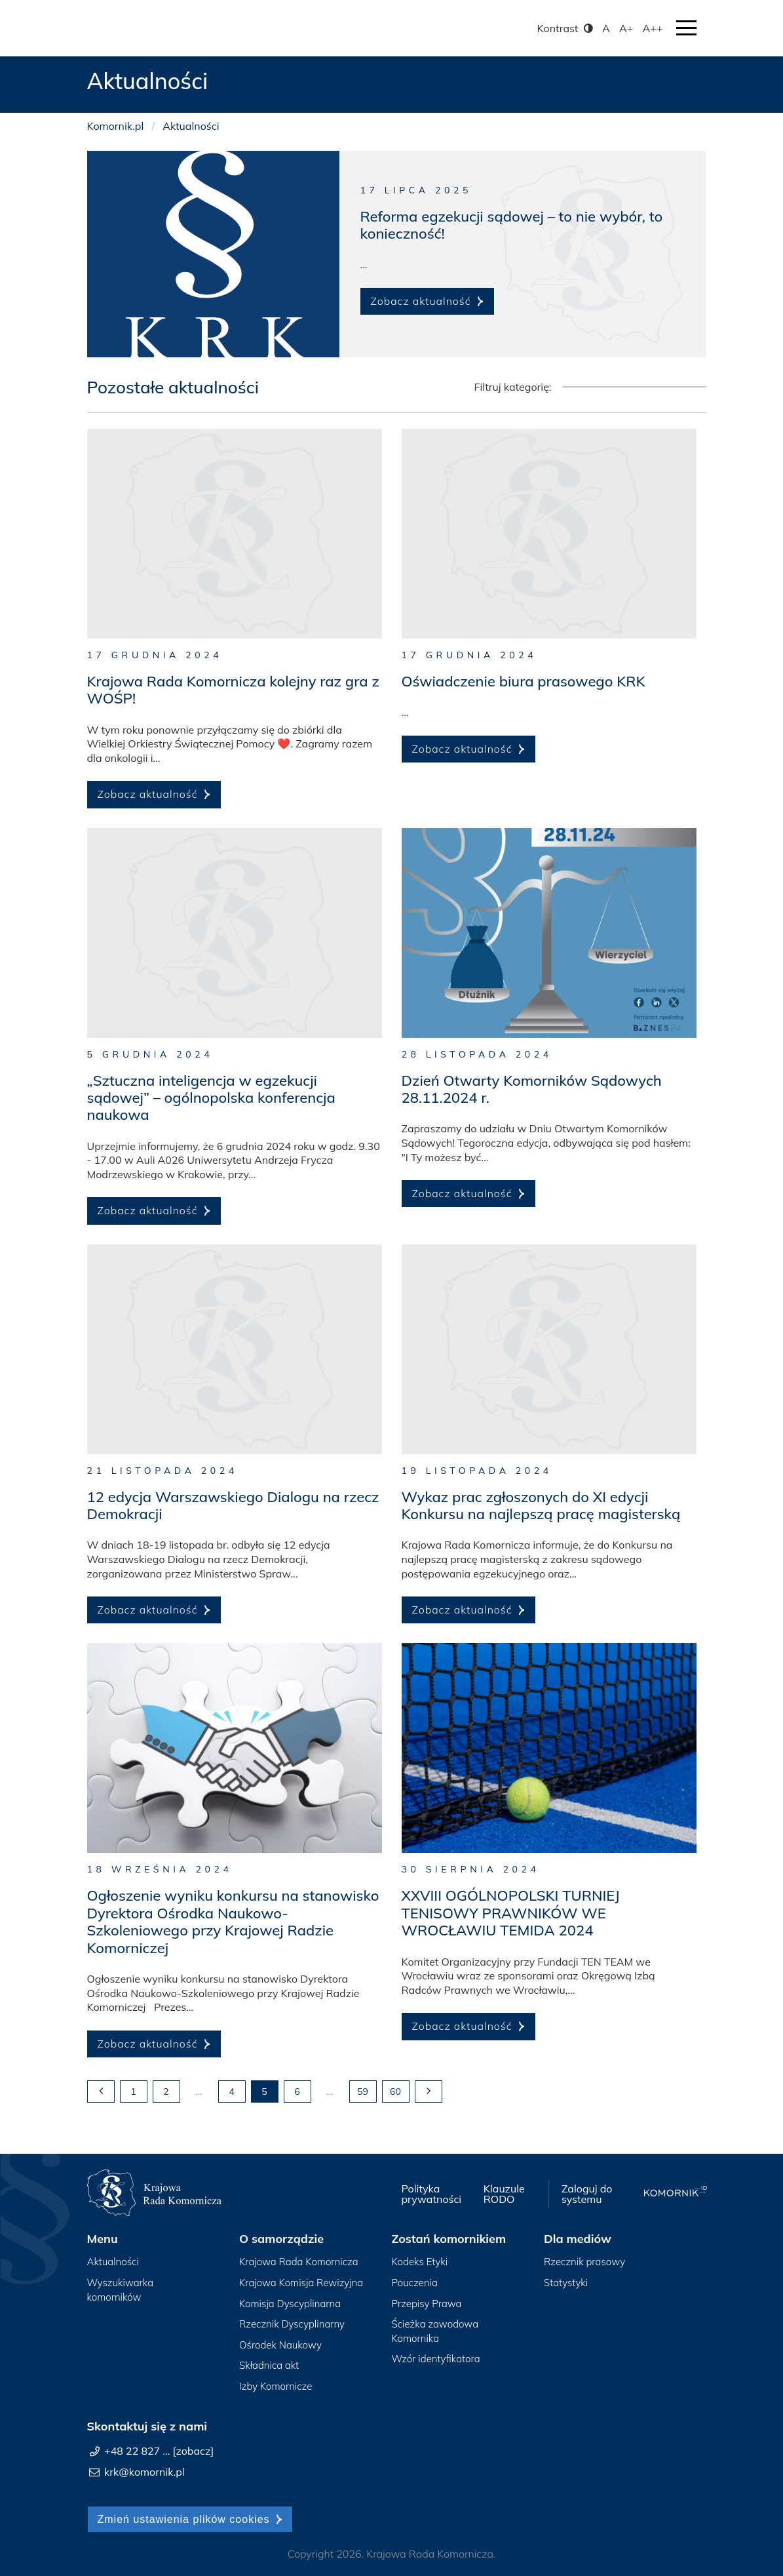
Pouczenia (415, 2282)
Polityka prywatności (431, 2193)
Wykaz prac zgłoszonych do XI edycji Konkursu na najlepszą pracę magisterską (541, 1505)
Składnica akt (269, 2365)
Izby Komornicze (275, 2386)
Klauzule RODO (504, 2193)
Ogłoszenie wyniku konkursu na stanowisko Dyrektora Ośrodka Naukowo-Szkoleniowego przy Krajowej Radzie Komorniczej (233, 1921)
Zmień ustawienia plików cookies (184, 2519)
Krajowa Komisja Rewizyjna (301, 2282)
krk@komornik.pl (144, 2471)
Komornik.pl (115, 125)
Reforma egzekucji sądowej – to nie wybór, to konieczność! (511, 225)
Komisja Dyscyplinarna (290, 2303)
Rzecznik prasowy (584, 2261)
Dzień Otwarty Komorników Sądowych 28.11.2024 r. (532, 1089)
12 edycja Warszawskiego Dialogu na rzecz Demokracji (233, 1505)
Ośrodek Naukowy (280, 2345)
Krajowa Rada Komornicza (298, 2261)
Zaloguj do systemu (587, 2193)
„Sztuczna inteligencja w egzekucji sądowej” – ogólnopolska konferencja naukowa (211, 1097)
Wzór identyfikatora (436, 2358)
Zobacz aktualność (421, 300)
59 (362, 2091)
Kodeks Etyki (420, 2261)
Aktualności (113, 2261)
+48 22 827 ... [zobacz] (159, 2450)
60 (395, 2091)
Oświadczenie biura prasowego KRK (523, 681)
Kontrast (566, 28)
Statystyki (566, 2282)
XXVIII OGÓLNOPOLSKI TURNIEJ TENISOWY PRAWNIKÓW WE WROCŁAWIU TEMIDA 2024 (511, 1912)
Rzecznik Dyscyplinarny (292, 2324)
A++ (653, 28)
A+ (626, 28)
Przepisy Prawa (427, 2303)
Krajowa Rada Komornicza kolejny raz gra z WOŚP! (233, 689)
